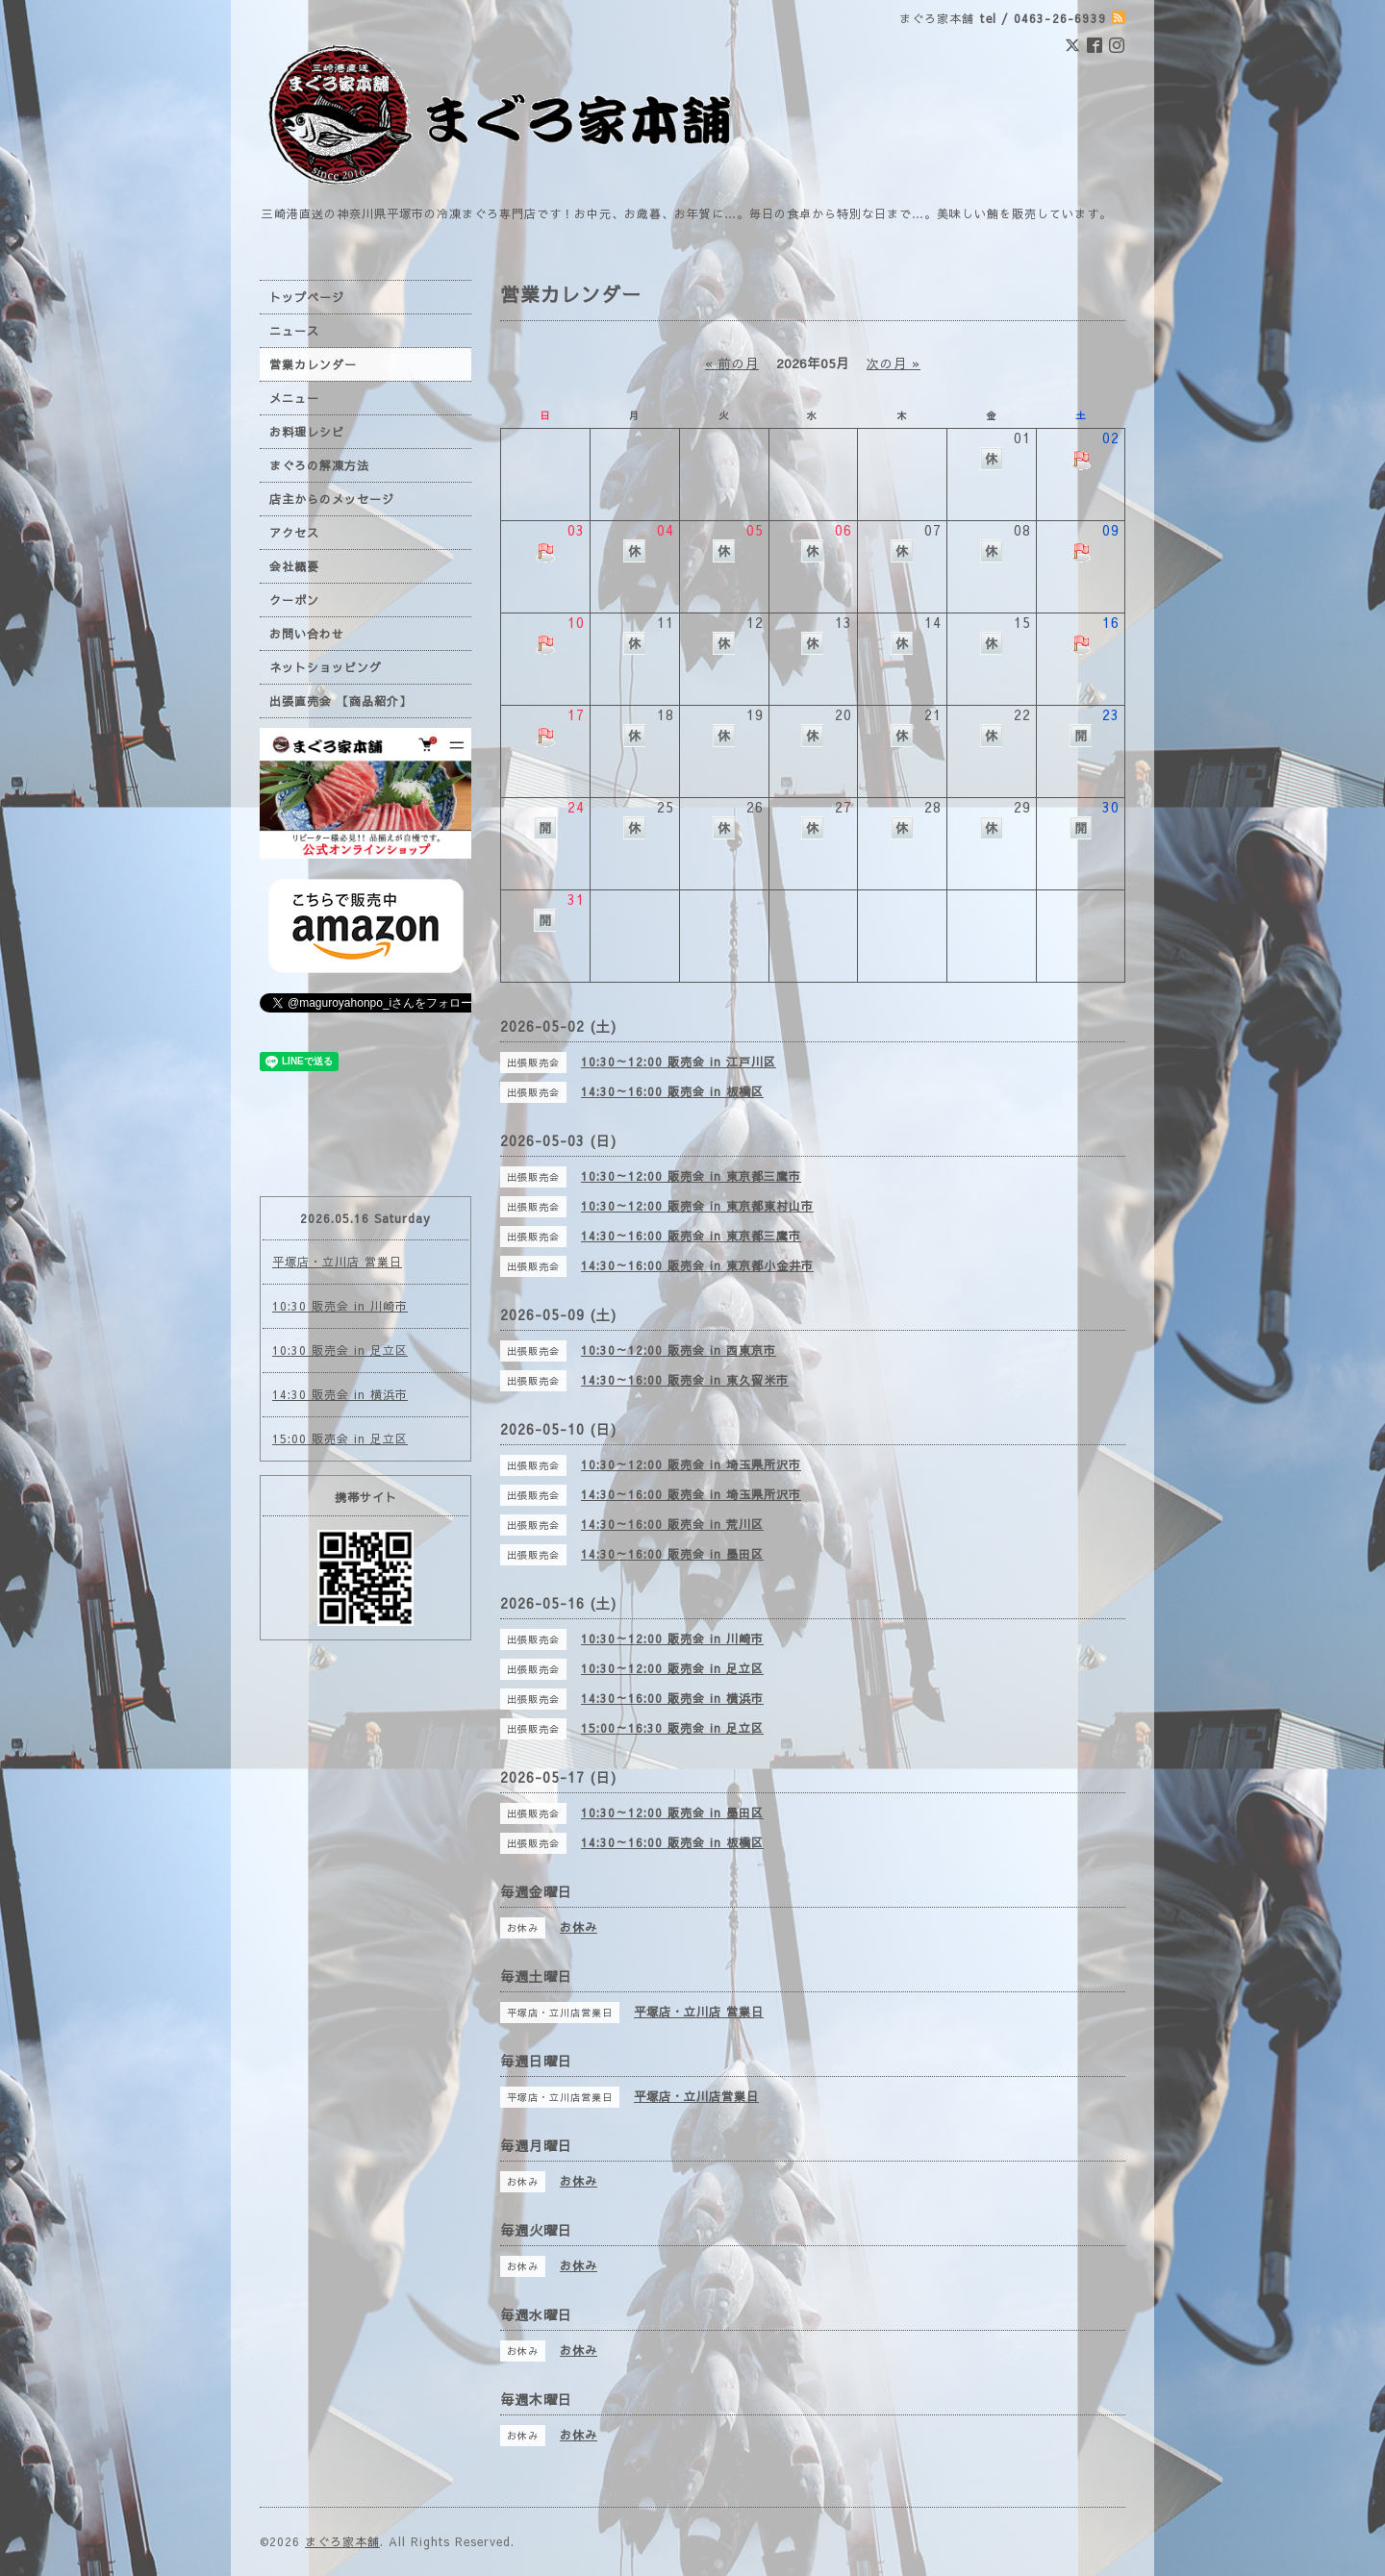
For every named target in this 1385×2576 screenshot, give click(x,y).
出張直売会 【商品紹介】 (340, 701)
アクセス (294, 532)
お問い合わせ (306, 633)
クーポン (294, 600)
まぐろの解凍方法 (319, 465)
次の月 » (893, 363)
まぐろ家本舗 (342, 2541)
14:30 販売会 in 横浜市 (340, 1394)
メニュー (294, 398)
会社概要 (294, 566)
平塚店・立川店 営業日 (337, 1261)
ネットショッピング (325, 667)
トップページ (306, 297)
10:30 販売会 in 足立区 (340, 1350)
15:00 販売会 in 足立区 (340, 1438)
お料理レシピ (306, 431)
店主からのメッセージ (331, 499)
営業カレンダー (313, 364)
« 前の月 (732, 363)
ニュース (294, 330)
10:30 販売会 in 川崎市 (340, 1305)
